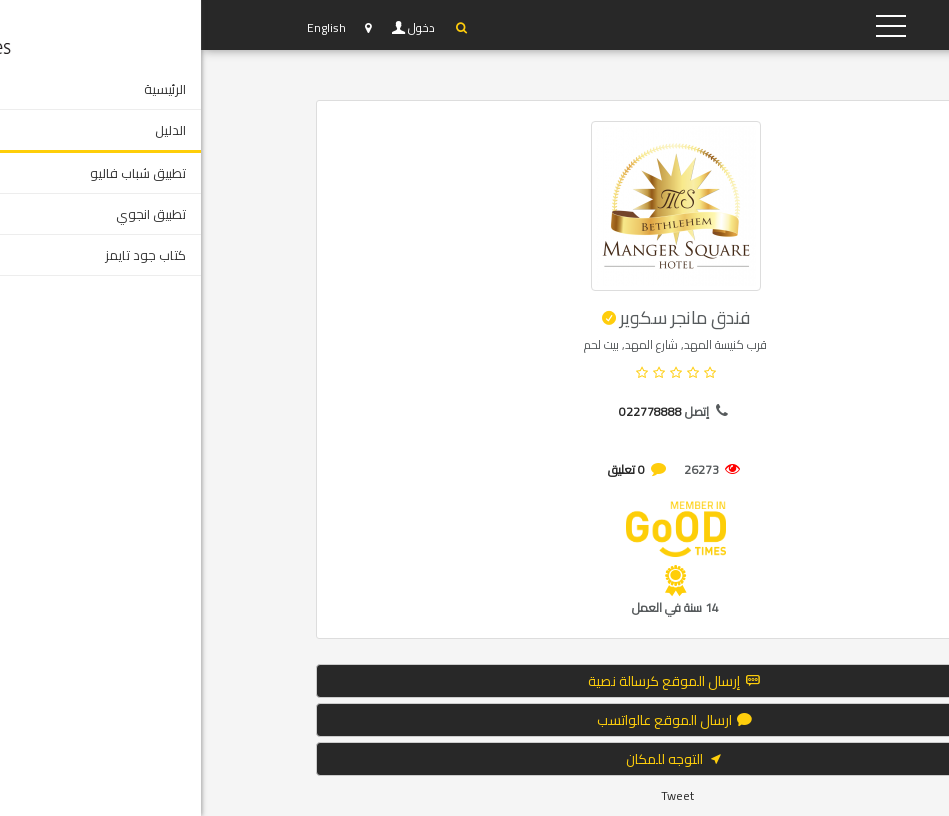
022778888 (449, 411)
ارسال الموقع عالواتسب (475, 720)
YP (745, 25)
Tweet (476, 795)
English (125, 27)
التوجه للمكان (475, 759)
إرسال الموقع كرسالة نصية (474, 681)
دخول (222, 28)
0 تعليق (425, 469)
